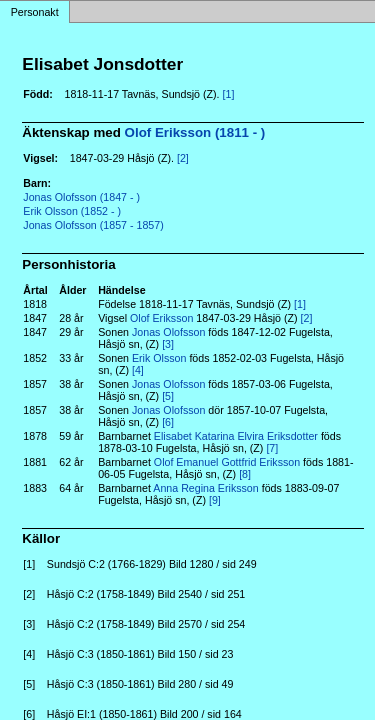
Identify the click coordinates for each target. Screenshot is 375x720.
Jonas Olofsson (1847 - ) (81, 197)
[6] (168, 422)
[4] (138, 370)
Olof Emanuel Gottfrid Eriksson (227, 462)
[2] (183, 158)
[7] (272, 448)
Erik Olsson (159, 358)
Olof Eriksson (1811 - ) (195, 132)
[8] (245, 474)
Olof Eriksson (161, 318)
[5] (168, 396)
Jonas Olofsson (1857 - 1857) (93, 225)
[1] (229, 94)
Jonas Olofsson (168, 332)
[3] (168, 344)
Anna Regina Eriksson (205, 488)
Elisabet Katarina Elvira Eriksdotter (236, 436)
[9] (215, 500)
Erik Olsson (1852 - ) (72, 211)
